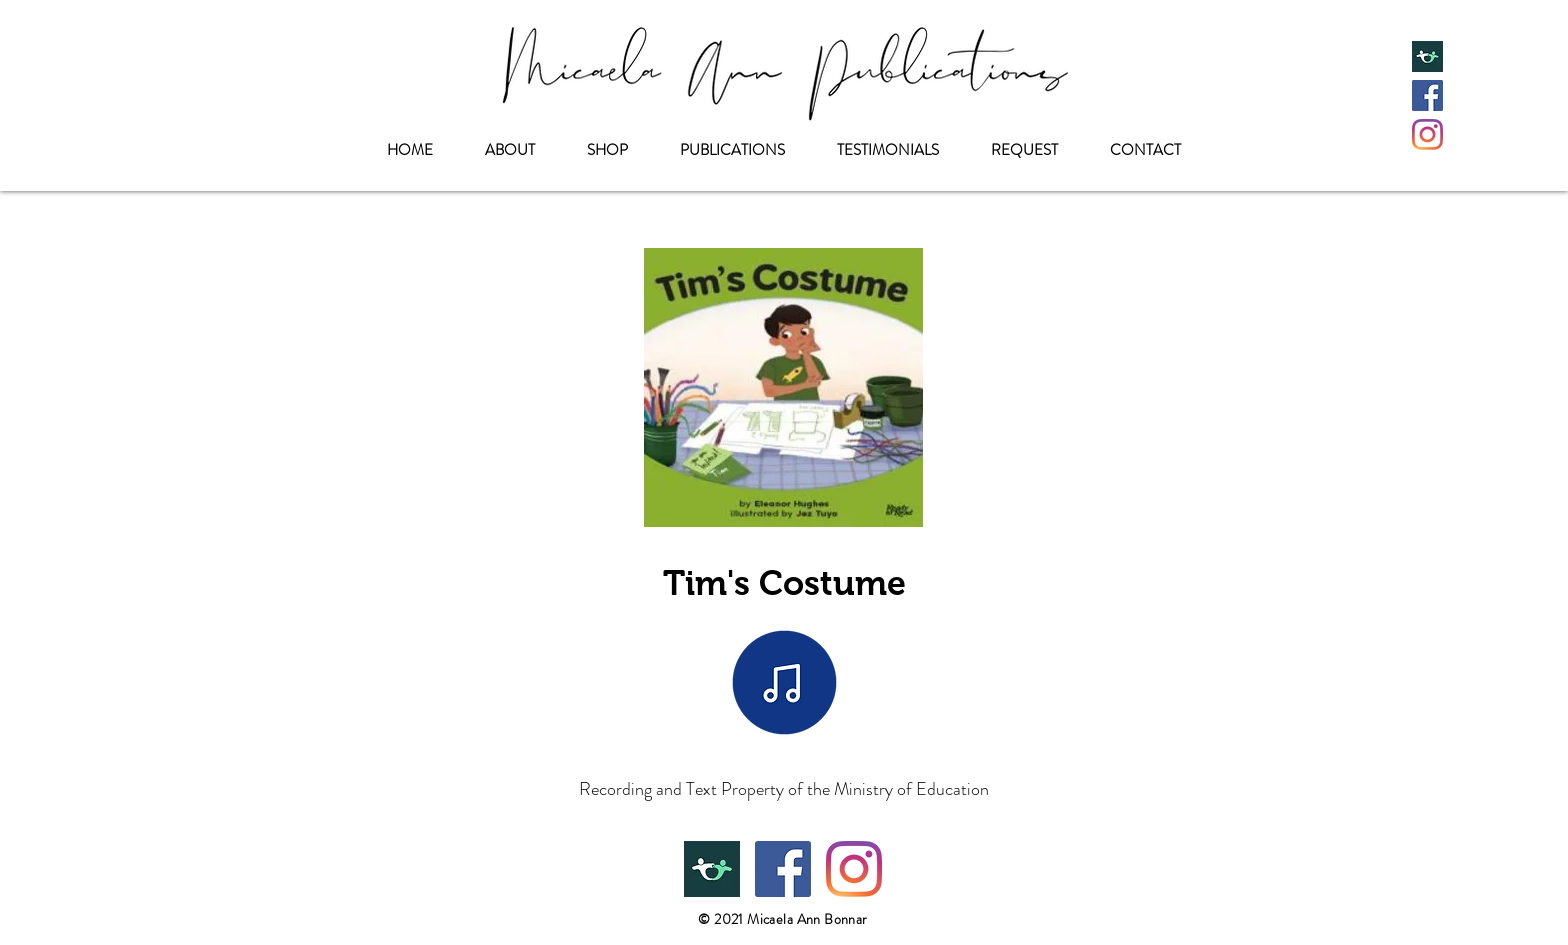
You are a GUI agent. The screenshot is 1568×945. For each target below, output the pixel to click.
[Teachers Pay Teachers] (1427, 56)
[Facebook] (1427, 95)
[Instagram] (1427, 134)
